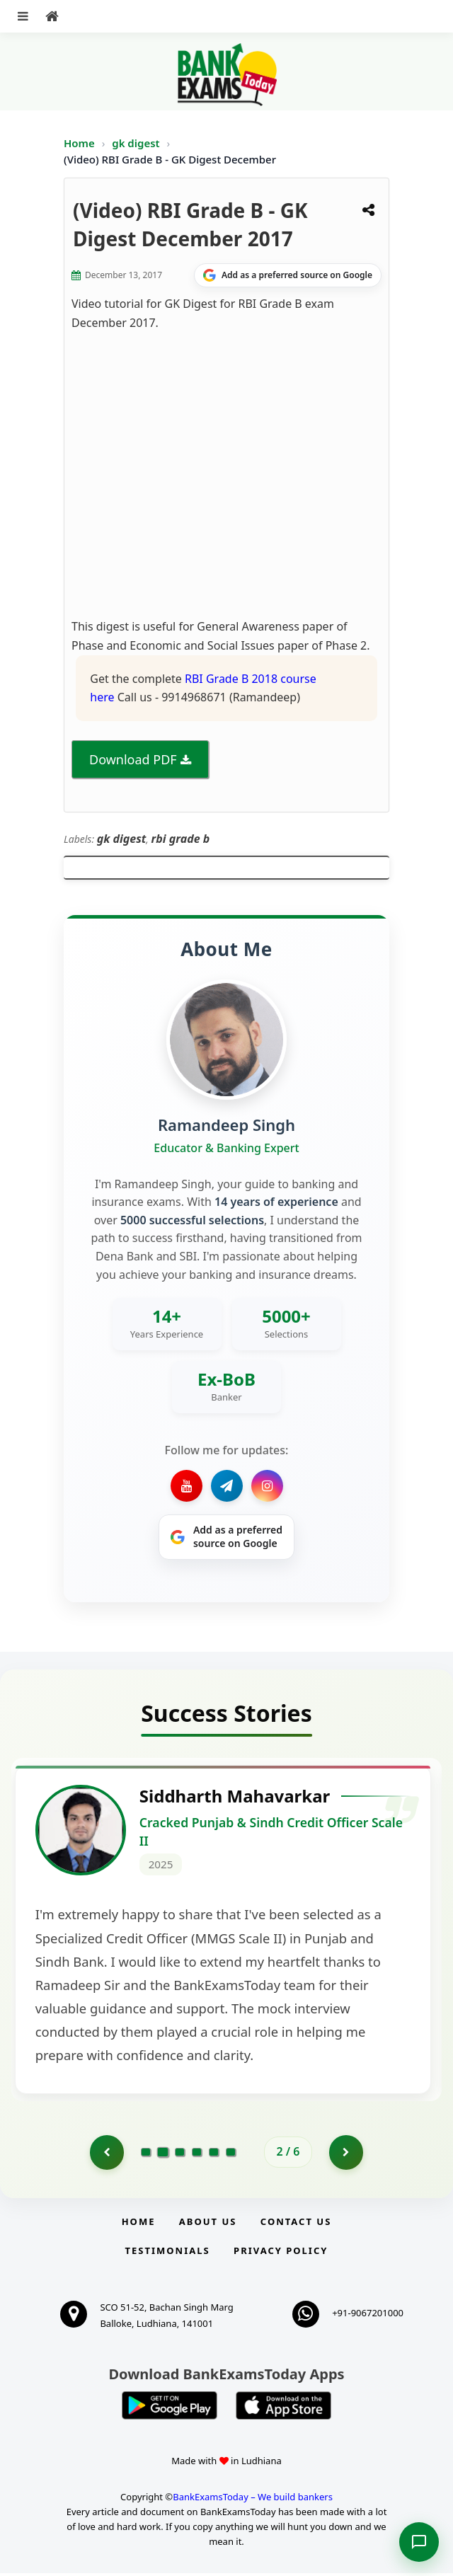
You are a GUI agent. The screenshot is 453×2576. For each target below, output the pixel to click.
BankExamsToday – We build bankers (253, 2499)
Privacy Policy (281, 2252)
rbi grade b (180, 838)
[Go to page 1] (106, 2154)
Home (79, 143)
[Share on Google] (288, 275)
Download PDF (133, 759)
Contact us (295, 2223)
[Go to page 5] (214, 2154)
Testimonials (167, 2252)
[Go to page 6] (231, 2154)
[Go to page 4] (197, 2154)
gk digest (137, 143)
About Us (208, 2223)
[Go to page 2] (163, 2154)
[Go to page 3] (180, 2154)
